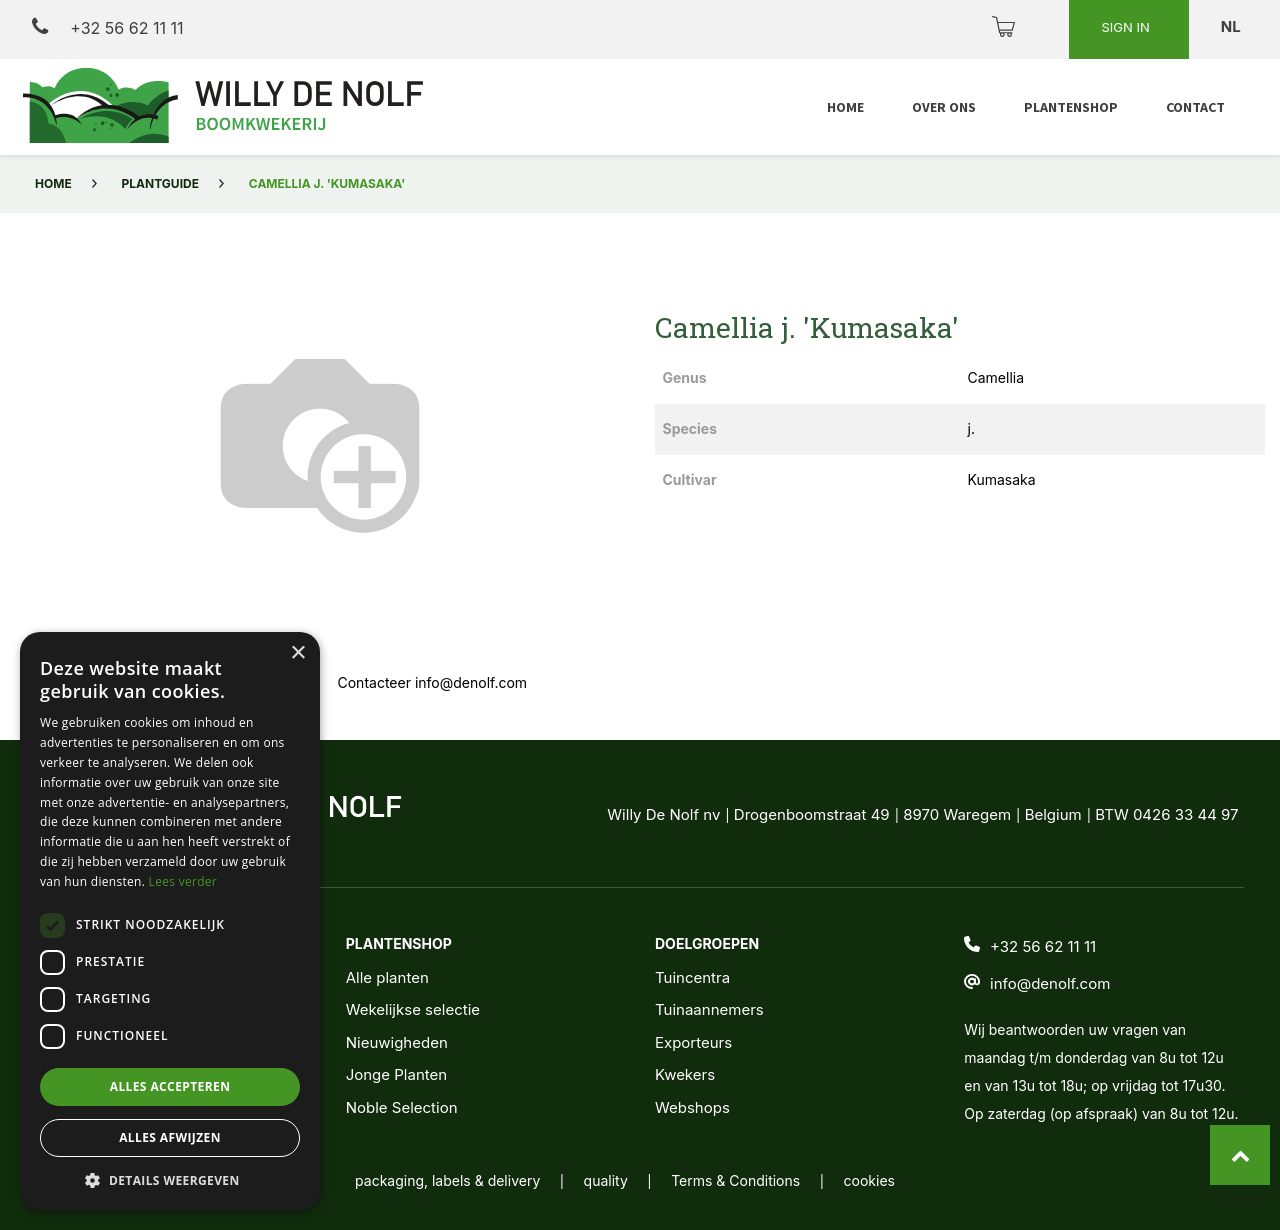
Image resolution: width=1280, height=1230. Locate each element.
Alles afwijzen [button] (170, 1137)
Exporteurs (693, 1042)
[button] (170, 1180)
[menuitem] (845, 107)
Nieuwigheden (397, 1042)
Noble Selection (402, 1107)
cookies (869, 1180)
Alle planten (387, 977)
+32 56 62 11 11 (107, 27)
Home (53, 183)
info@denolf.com (1050, 983)
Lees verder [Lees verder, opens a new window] (183, 881)
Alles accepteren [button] (170, 1086)
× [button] (297, 653)
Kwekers (685, 1074)
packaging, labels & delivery (447, 1180)
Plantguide (160, 183)
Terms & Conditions (735, 1180)
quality (606, 1180)
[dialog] (170, 921)
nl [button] (1232, 26)
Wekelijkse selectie (413, 1009)
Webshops (692, 1107)
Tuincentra (692, 977)
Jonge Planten (396, 1074)
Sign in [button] (1127, 27)
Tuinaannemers (709, 1009)
